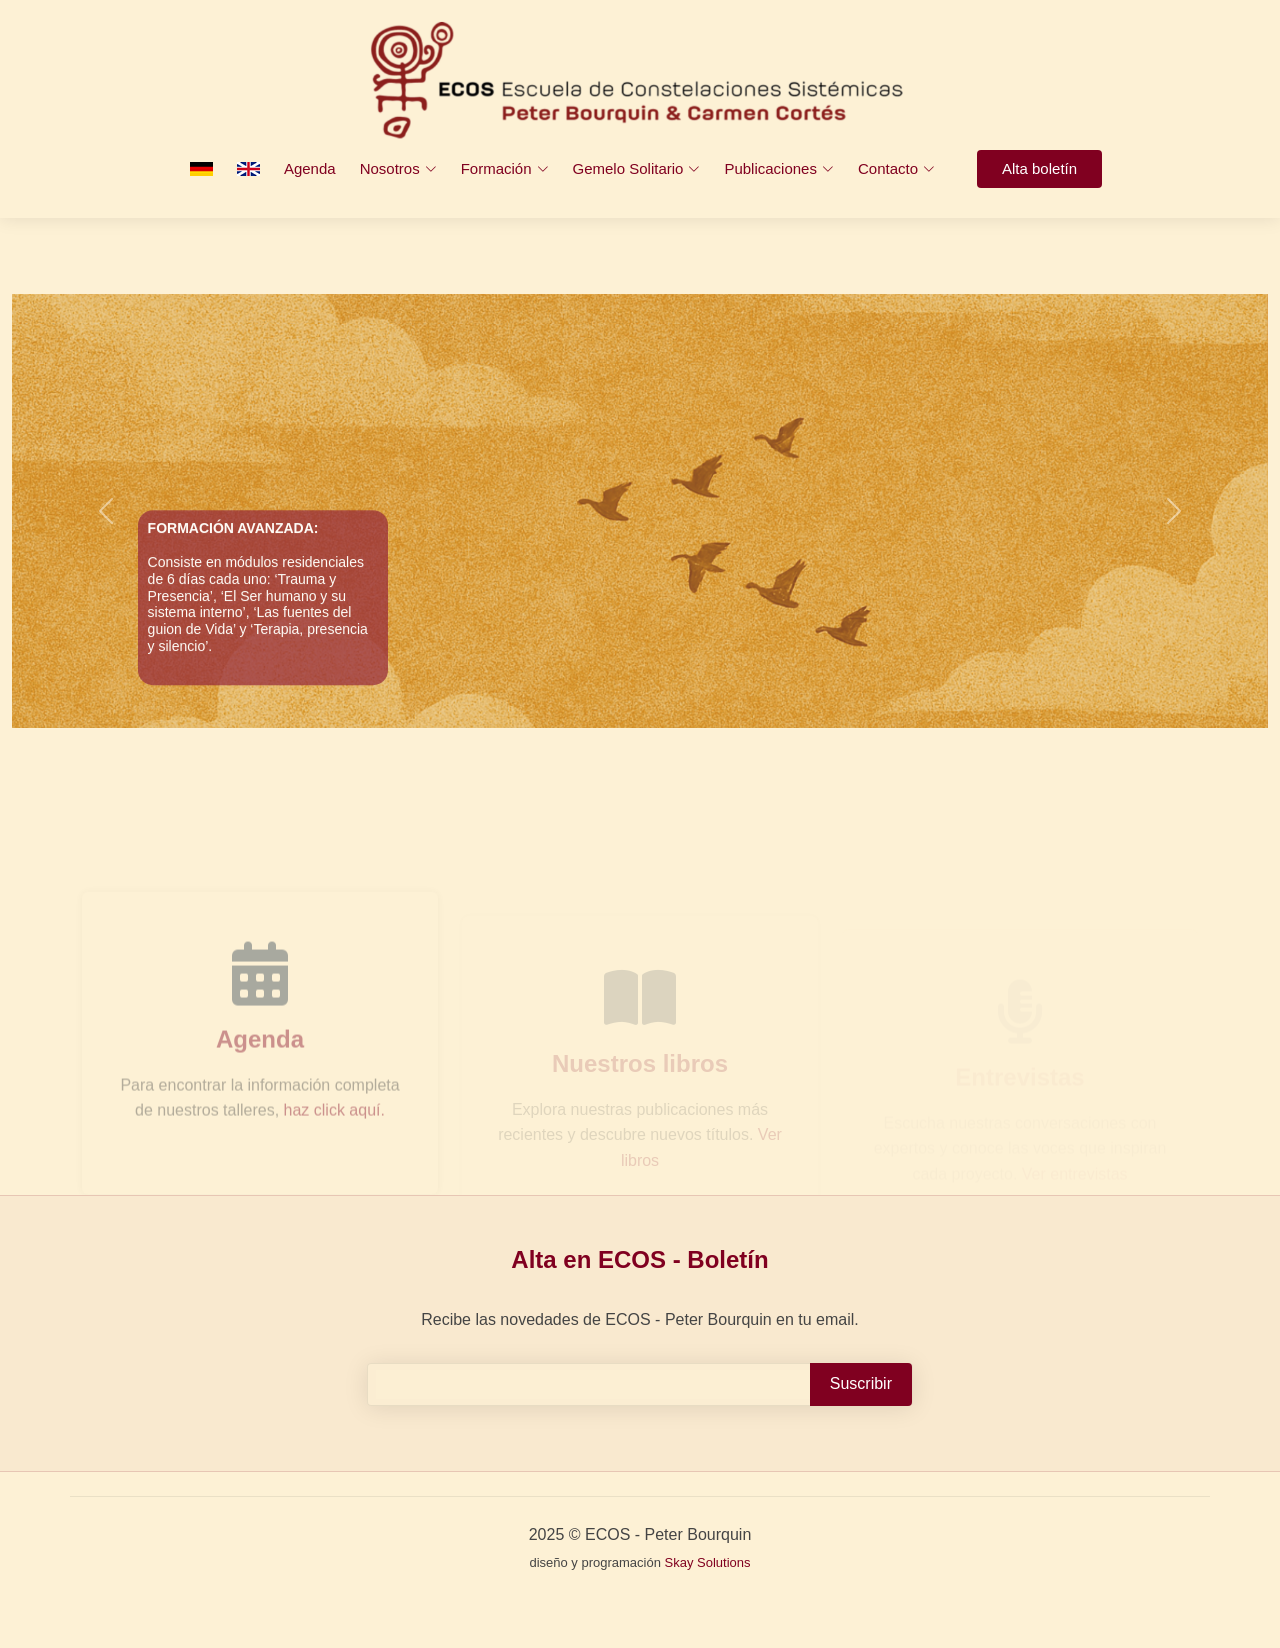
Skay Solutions (708, 1562)
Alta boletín (1039, 168)
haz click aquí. (334, 1137)
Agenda (310, 168)
